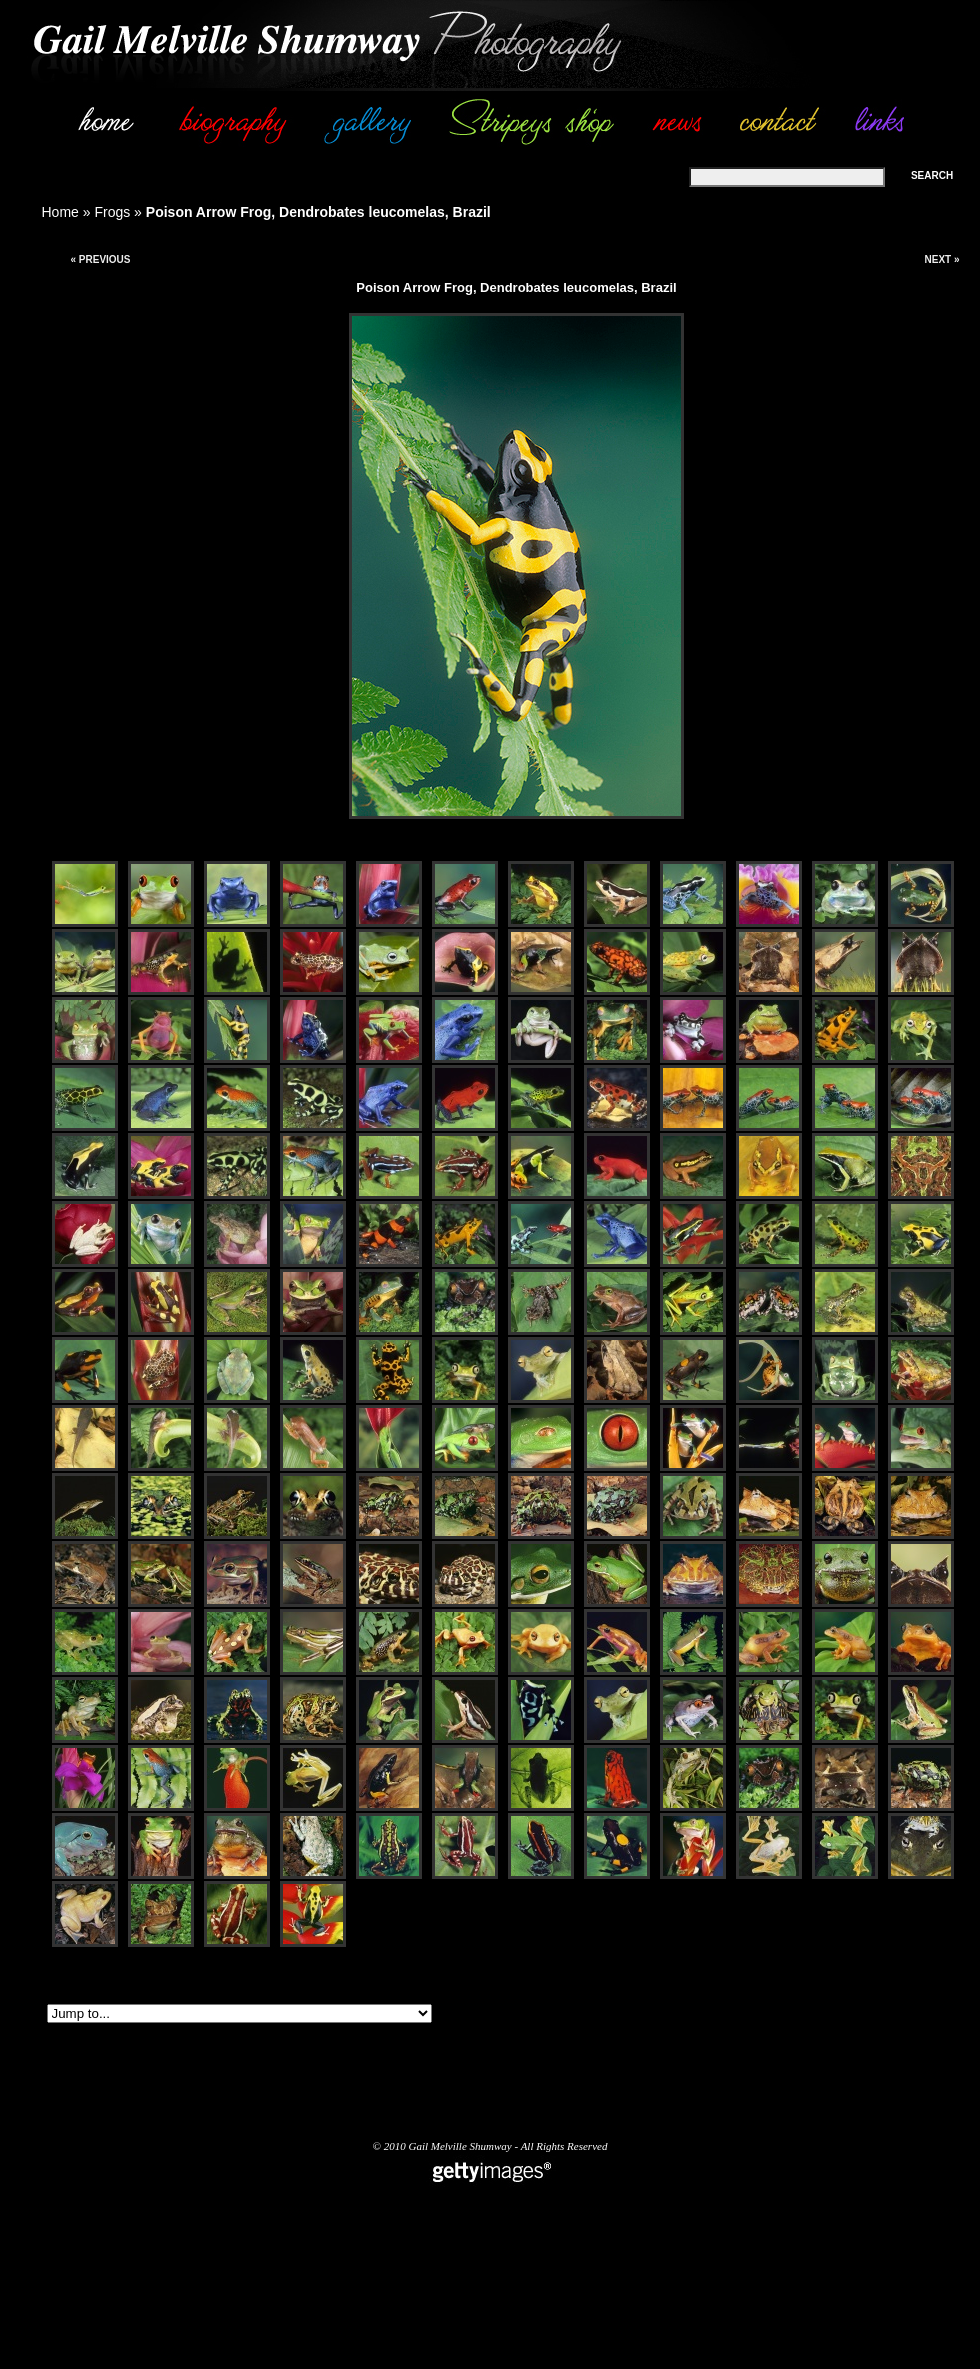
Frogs (112, 212)
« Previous (100, 259)
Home (60, 212)
